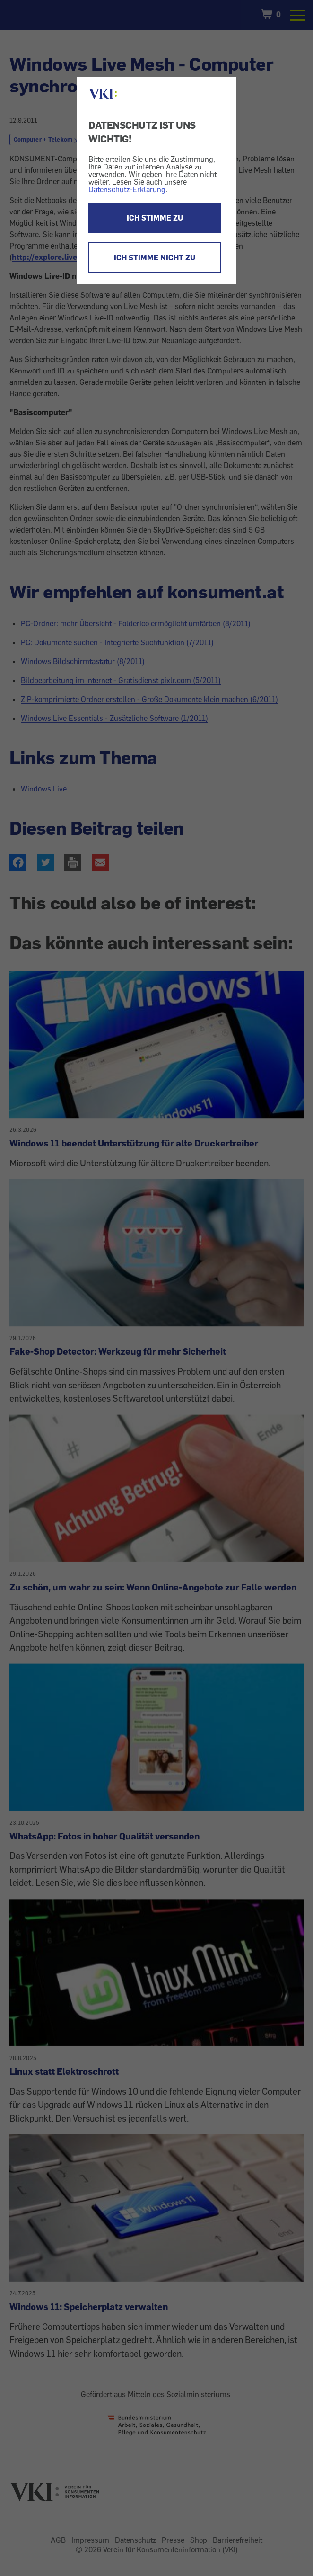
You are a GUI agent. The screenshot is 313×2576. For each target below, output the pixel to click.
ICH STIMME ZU (155, 217)
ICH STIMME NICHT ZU (154, 257)
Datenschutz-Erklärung (126, 189)
